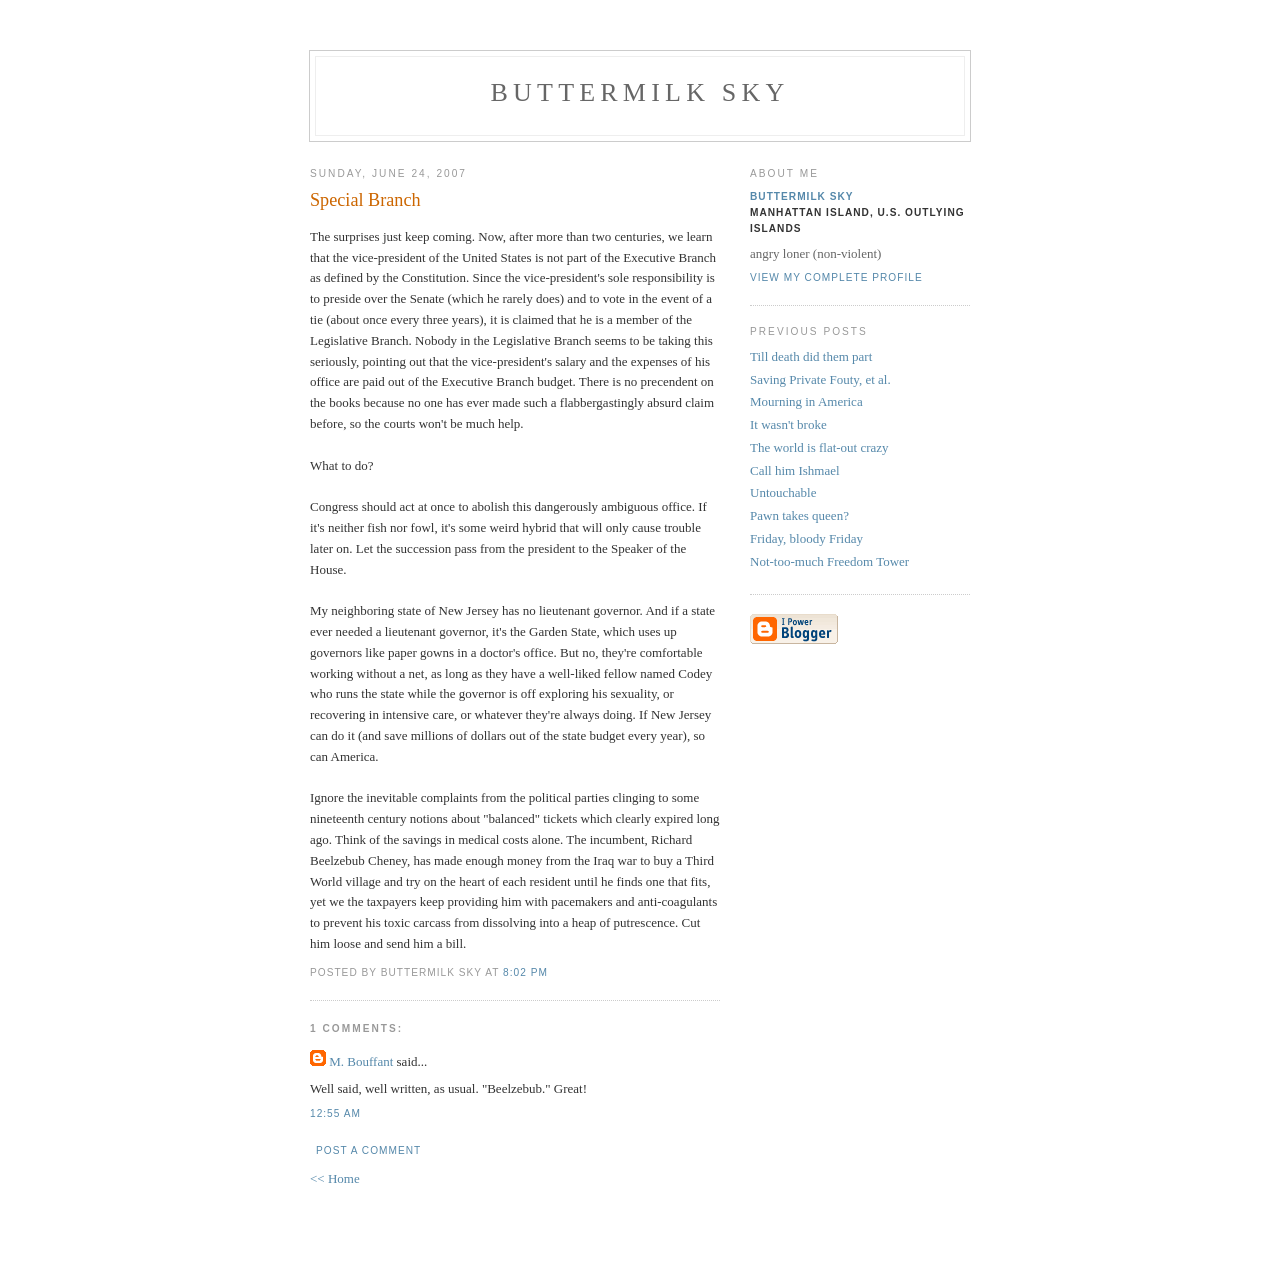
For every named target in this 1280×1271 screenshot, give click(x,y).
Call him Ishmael (795, 470)
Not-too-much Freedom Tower (829, 561)
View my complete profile (836, 277)
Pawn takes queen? (799, 515)
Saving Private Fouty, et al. (820, 379)
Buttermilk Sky (640, 92)
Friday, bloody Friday (806, 538)
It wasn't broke (788, 424)
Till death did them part (811, 356)
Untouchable (783, 492)
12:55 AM (335, 1113)
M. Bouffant (361, 1061)
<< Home (335, 1178)
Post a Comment (368, 1150)
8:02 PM (525, 972)
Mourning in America (806, 401)
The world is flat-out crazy (819, 447)
